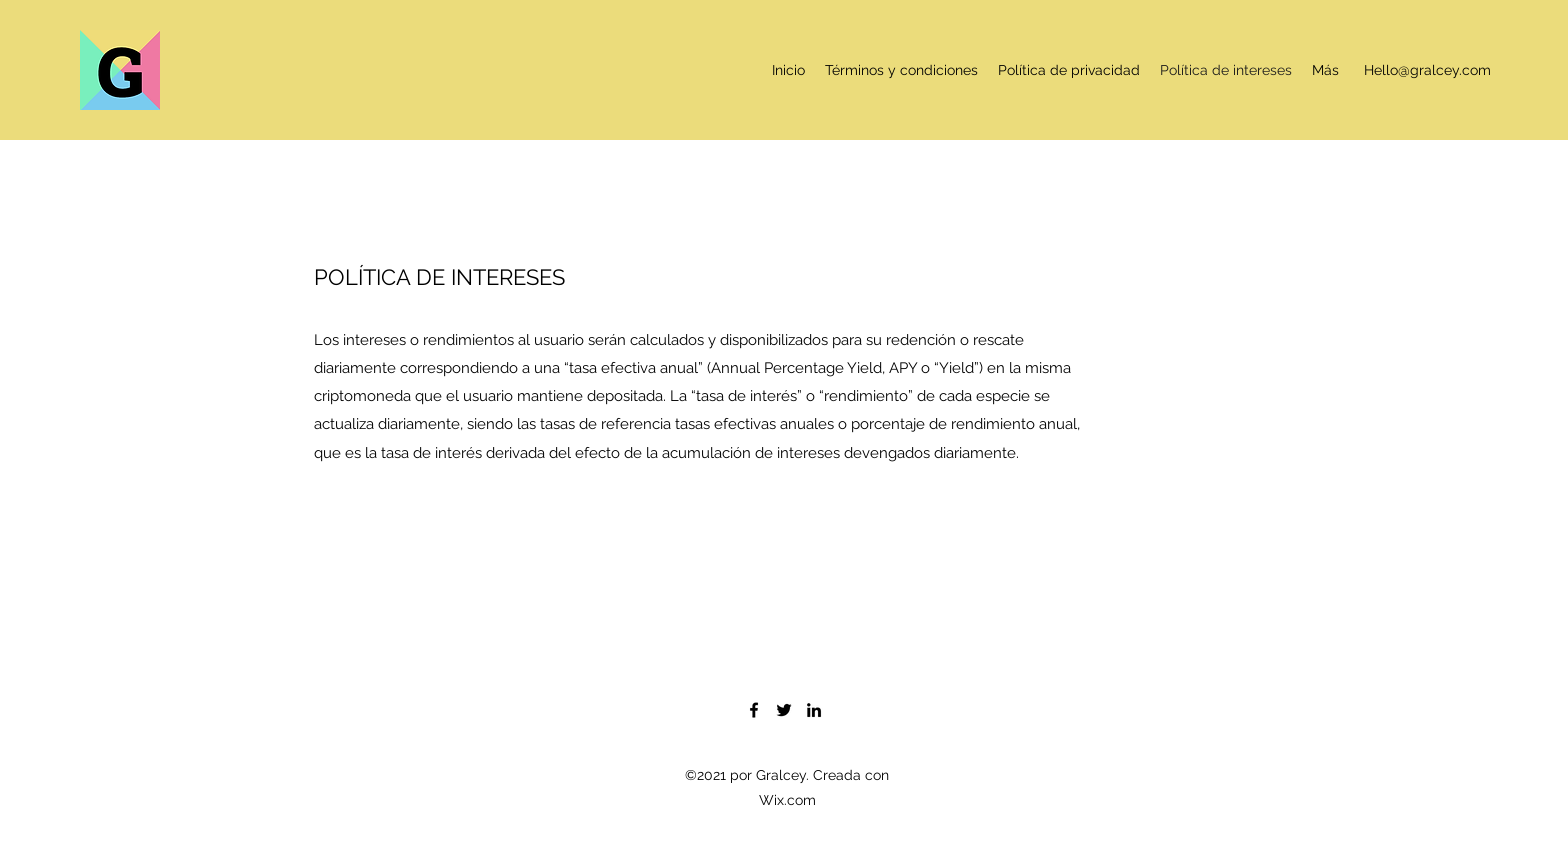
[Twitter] (784, 710)
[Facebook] (754, 710)
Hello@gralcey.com (1427, 70)
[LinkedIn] (814, 710)
